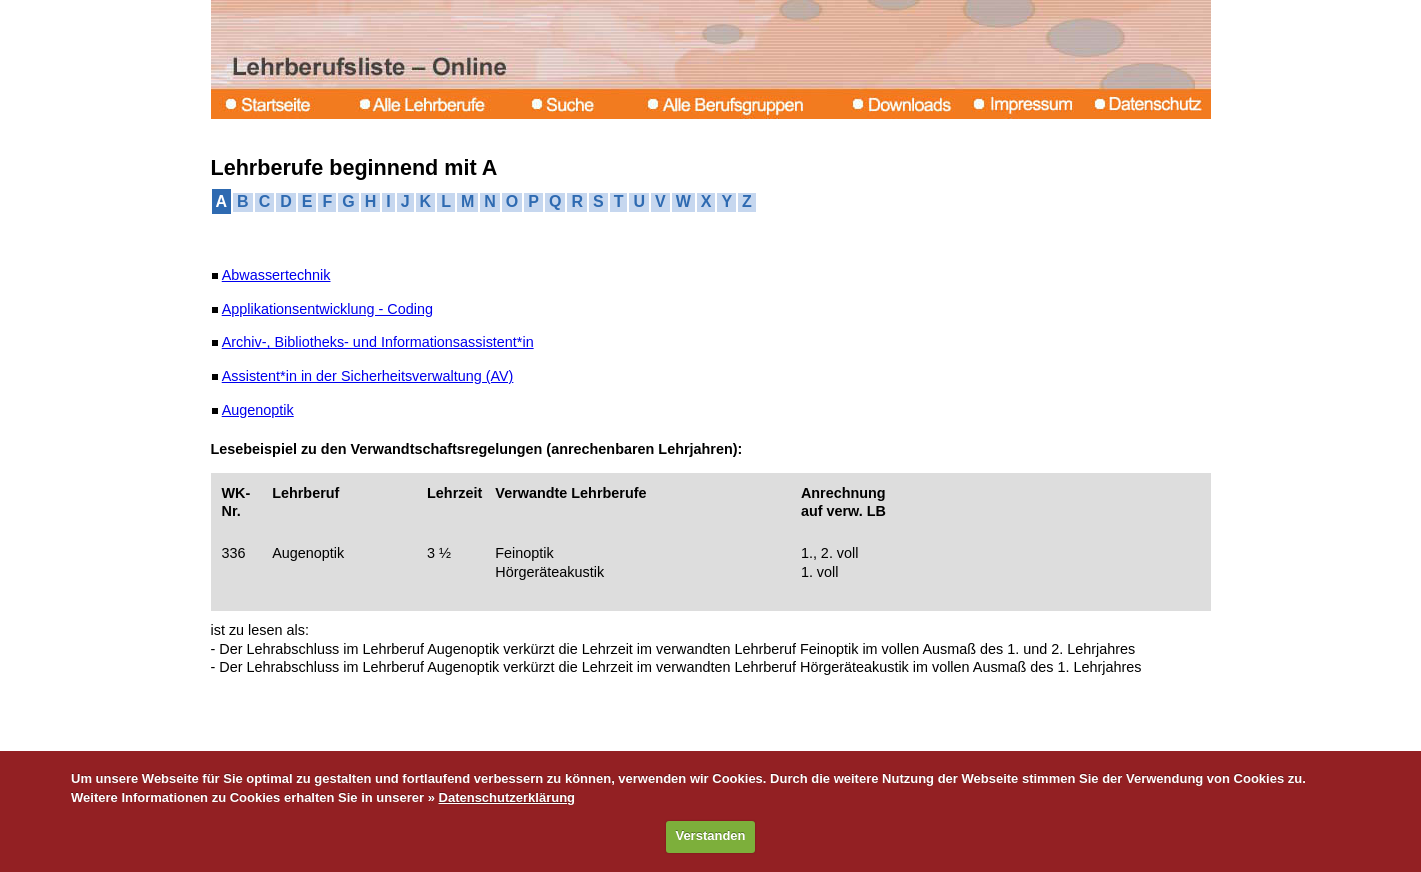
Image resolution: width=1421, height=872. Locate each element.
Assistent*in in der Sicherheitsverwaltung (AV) (368, 376)
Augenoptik (258, 410)
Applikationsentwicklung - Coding (327, 309)
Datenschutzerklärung (507, 797)
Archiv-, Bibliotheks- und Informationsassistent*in (378, 342)
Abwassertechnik (276, 275)
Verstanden (710, 835)
